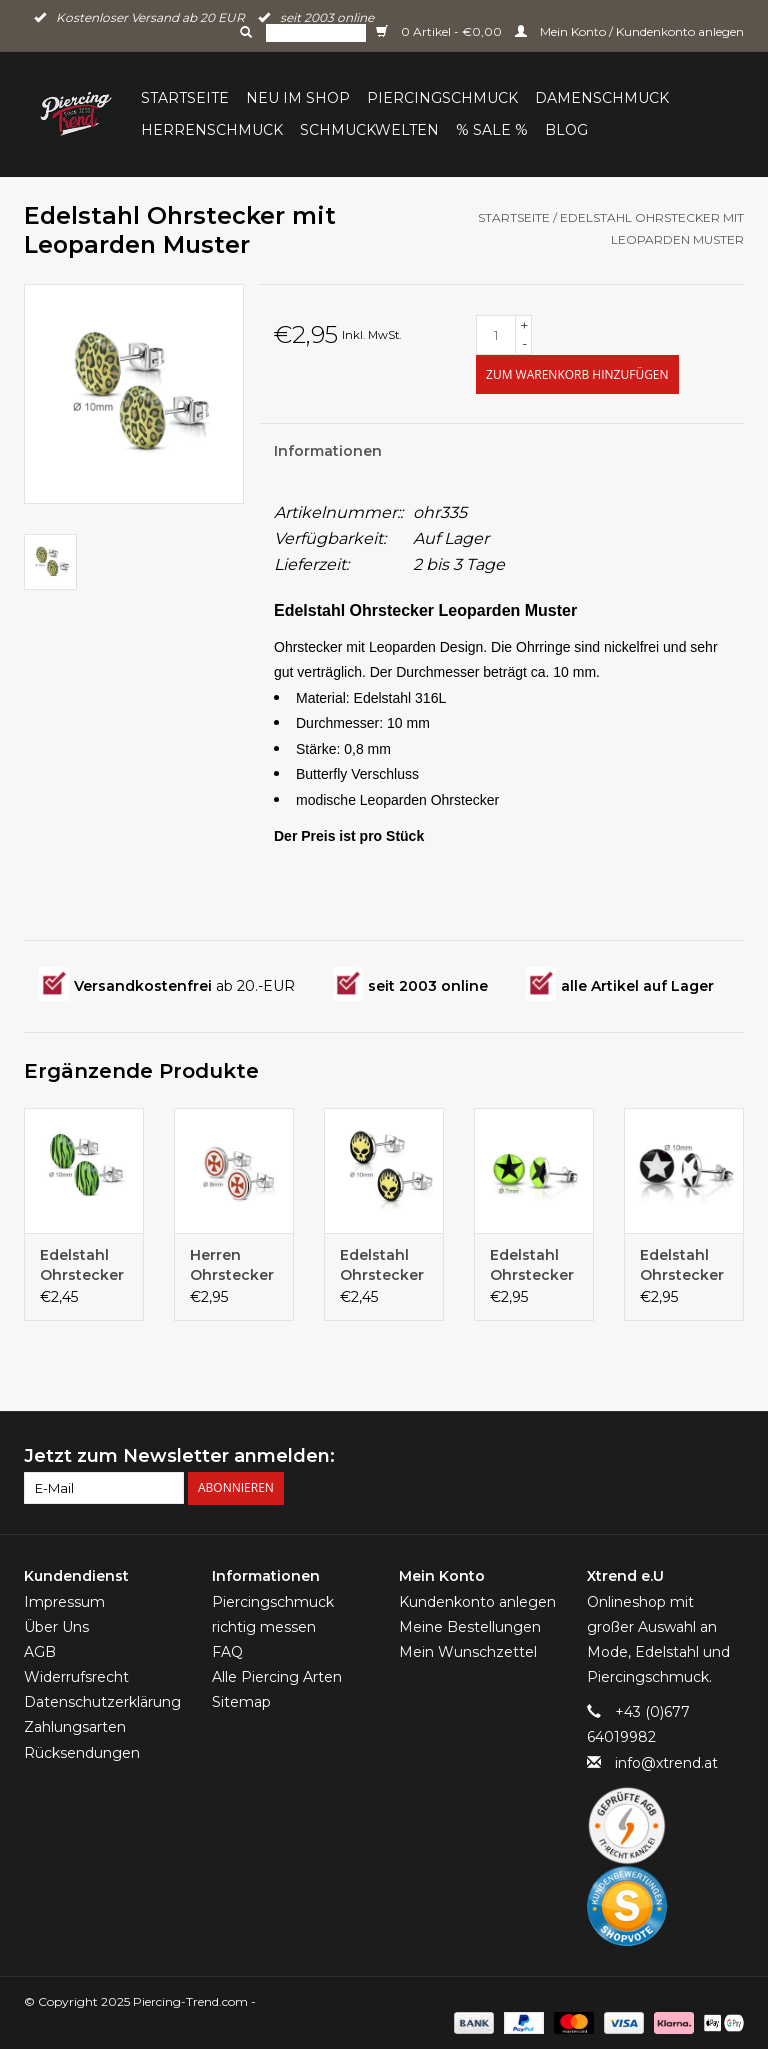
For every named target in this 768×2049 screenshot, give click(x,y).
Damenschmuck (602, 98)
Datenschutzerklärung (102, 1702)
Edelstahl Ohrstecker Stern (532, 1265)
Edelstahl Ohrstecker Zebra (82, 1265)
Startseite (185, 98)
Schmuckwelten (369, 130)
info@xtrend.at (666, 1763)
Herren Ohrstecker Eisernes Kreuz (232, 1265)
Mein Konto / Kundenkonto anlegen (629, 31)
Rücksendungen (82, 1753)
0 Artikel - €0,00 (440, 31)
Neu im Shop (298, 98)
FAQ (227, 1652)
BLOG (566, 130)
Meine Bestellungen (470, 1627)
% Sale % (492, 130)
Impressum (64, 1602)
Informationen (328, 451)
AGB (40, 1652)
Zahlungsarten (75, 1727)
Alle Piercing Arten (277, 1677)
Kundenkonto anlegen (477, 1602)
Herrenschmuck (212, 130)
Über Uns (56, 1627)
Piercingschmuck (442, 98)
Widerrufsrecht (76, 1677)
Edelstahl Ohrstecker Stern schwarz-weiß (682, 1265)
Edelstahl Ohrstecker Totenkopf (382, 1265)
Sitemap (241, 1702)
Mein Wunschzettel (468, 1652)
